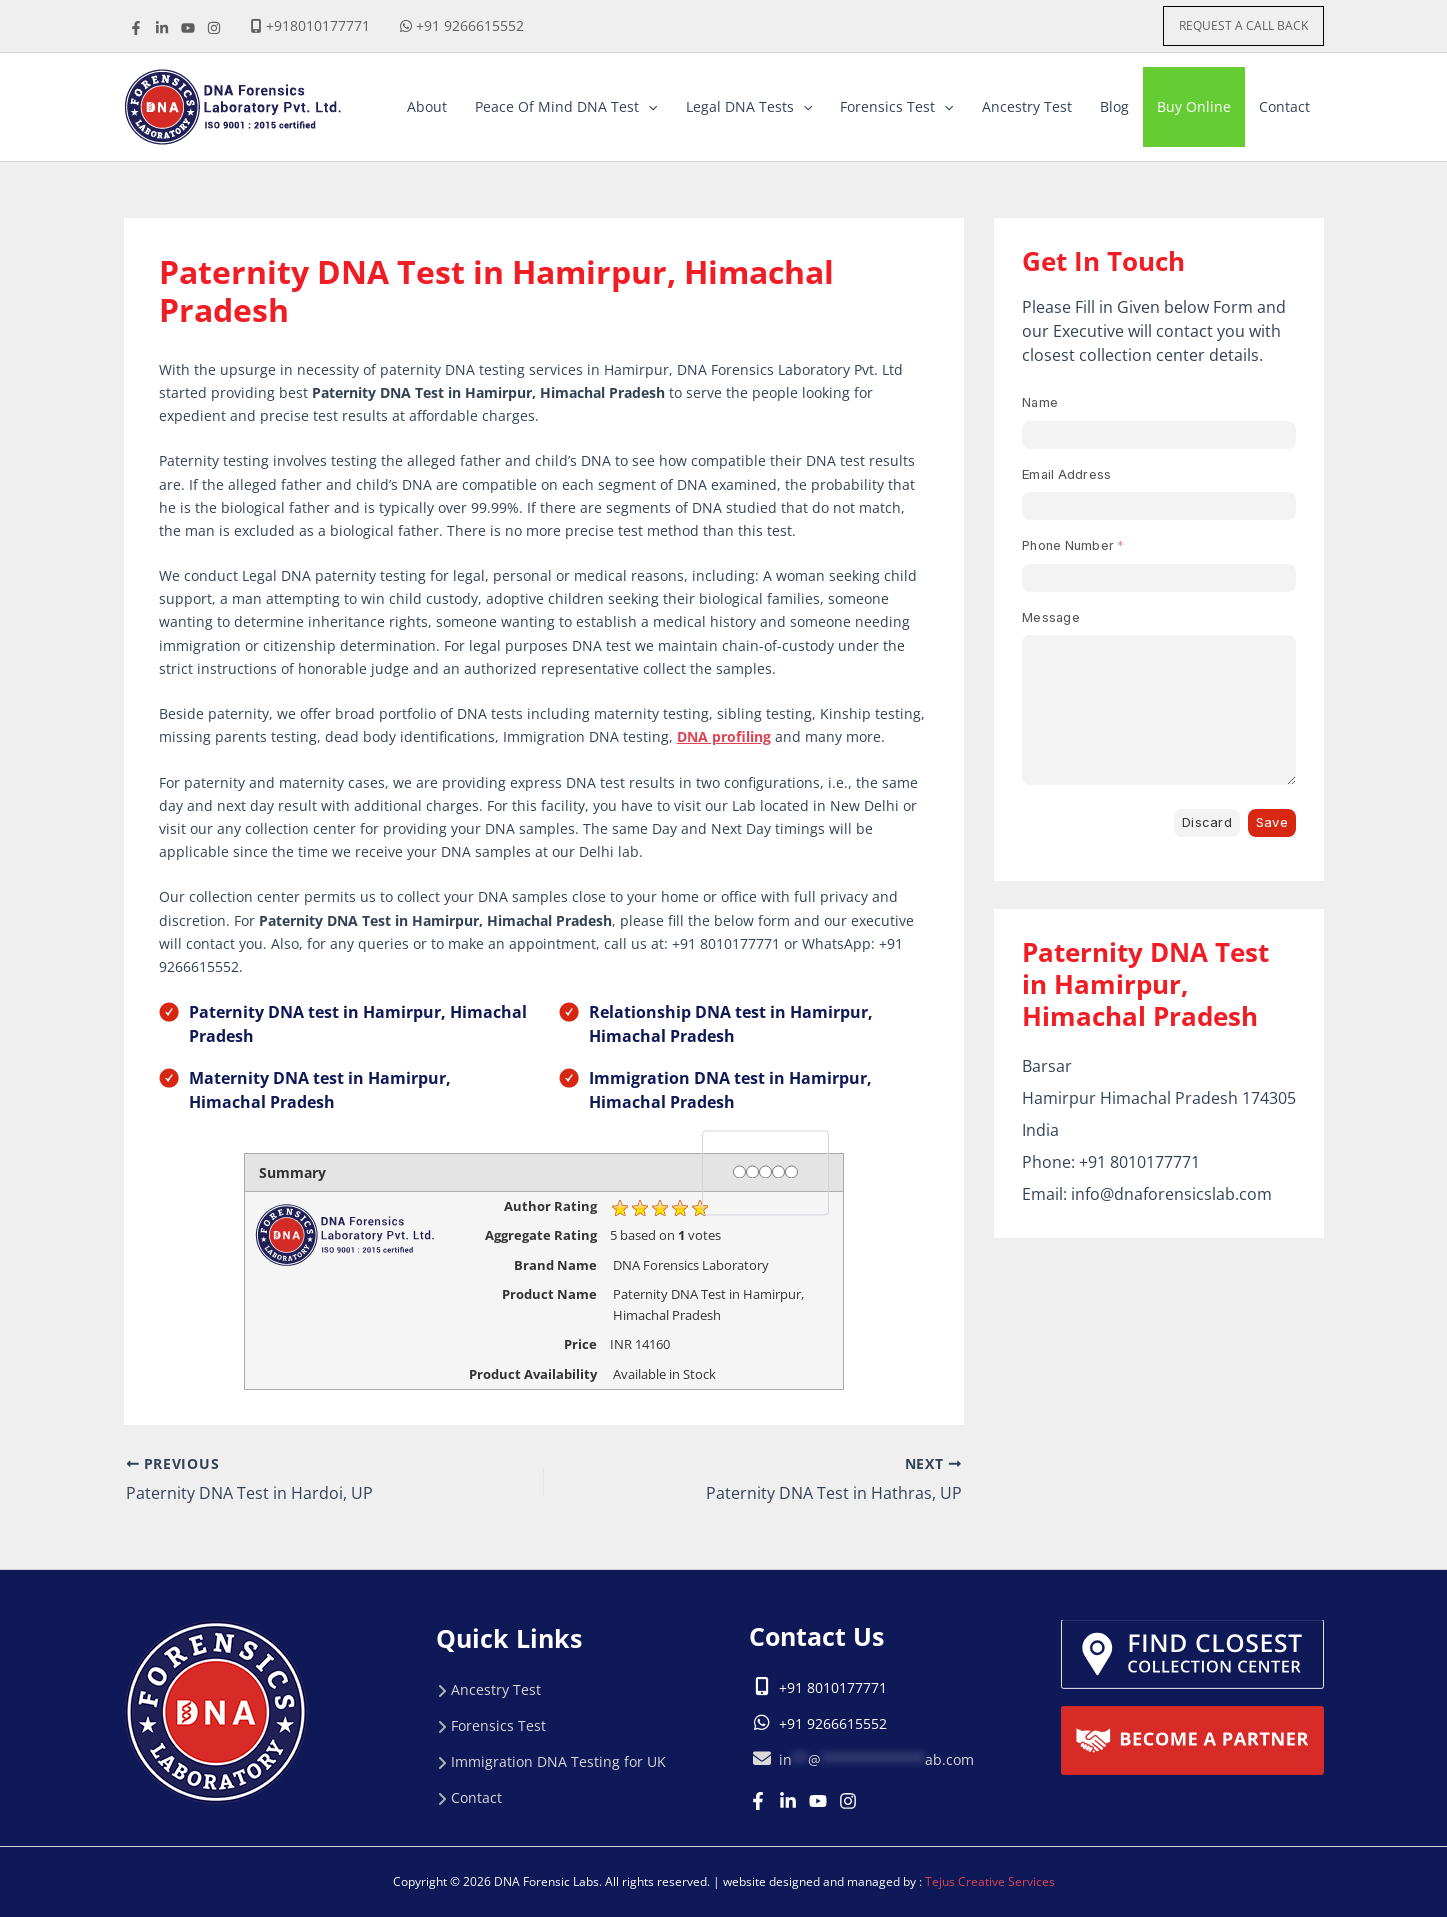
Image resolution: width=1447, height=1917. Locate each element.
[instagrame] (214, 28)
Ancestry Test (496, 1689)
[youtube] (188, 28)
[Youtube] (818, 1801)
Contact (476, 1797)
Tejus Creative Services (990, 1881)
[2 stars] (752, 1171)
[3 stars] (765, 1171)
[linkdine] (162, 28)
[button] (1243, 26)
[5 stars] (791, 1171)
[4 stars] (778, 1171)
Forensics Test (498, 1725)
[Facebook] (136, 28)
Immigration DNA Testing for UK (558, 1761)
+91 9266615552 (470, 25)
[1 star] (739, 1171)
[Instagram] (848, 1801)
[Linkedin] (788, 1801)
